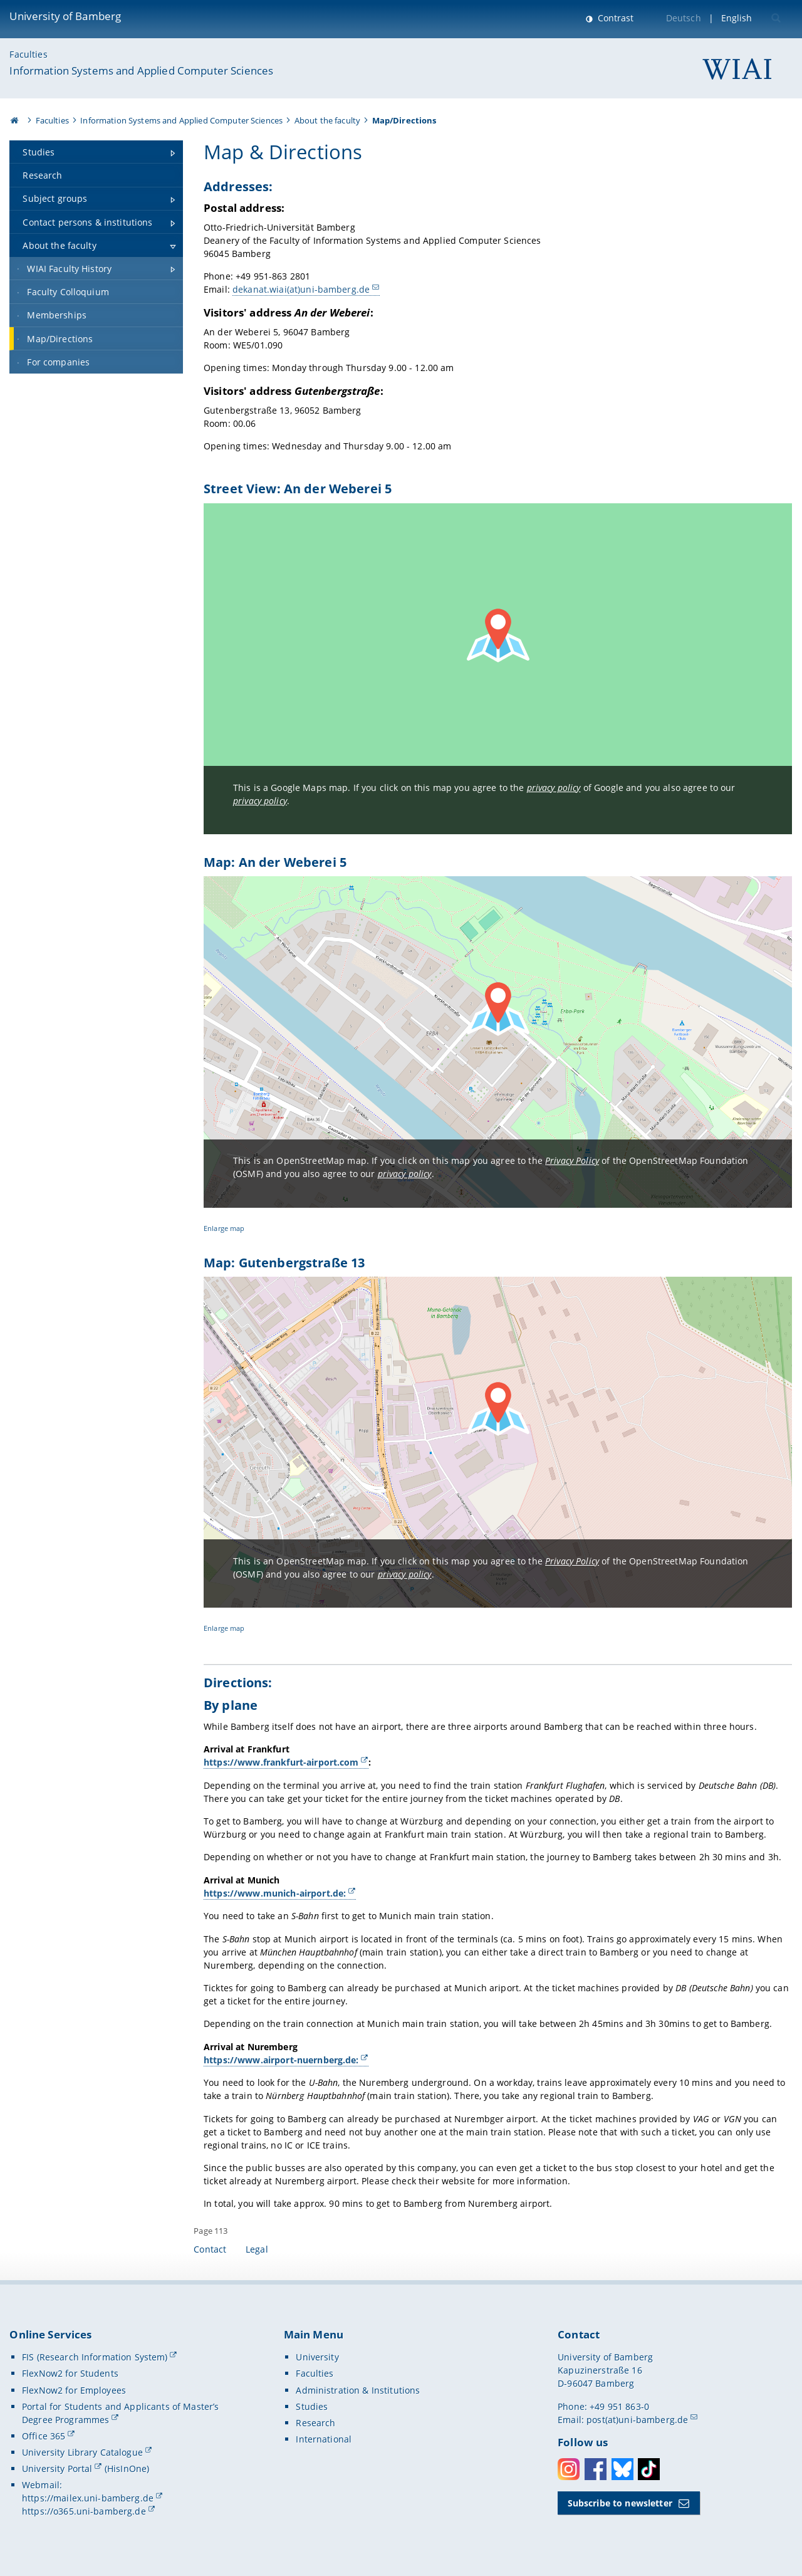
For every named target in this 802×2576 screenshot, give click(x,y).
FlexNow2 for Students (70, 2373)
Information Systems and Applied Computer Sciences (141, 70)
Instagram (569, 2469)
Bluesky (622, 2469)
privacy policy (554, 787)
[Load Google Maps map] (498, 668)
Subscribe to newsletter (620, 2503)
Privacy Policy (572, 1160)
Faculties (28, 54)
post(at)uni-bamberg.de (637, 2420)
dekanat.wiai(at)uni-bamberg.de (301, 289)
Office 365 (43, 2436)
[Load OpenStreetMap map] (498, 1041)
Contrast (614, 18)
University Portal (57, 2468)
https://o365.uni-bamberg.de (84, 2511)
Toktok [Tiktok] (649, 2469)
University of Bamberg (65, 16)
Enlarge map (224, 1228)
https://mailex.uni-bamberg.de (88, 2498)
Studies (312, 2406)
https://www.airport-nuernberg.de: (281, 2060)
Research (315, 2423)
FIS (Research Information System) (95, 2357)
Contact (210, 2249)
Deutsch (683, 18)
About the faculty (327, 120)
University (317, 2357)
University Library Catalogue (82, 2452)
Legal (257, 2249)
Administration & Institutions (358, 2390)
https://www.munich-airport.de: (275, 1893)
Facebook (596, 2469)
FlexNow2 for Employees (74, 2390)
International (324, 2439)
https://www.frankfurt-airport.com (281, 1762)
